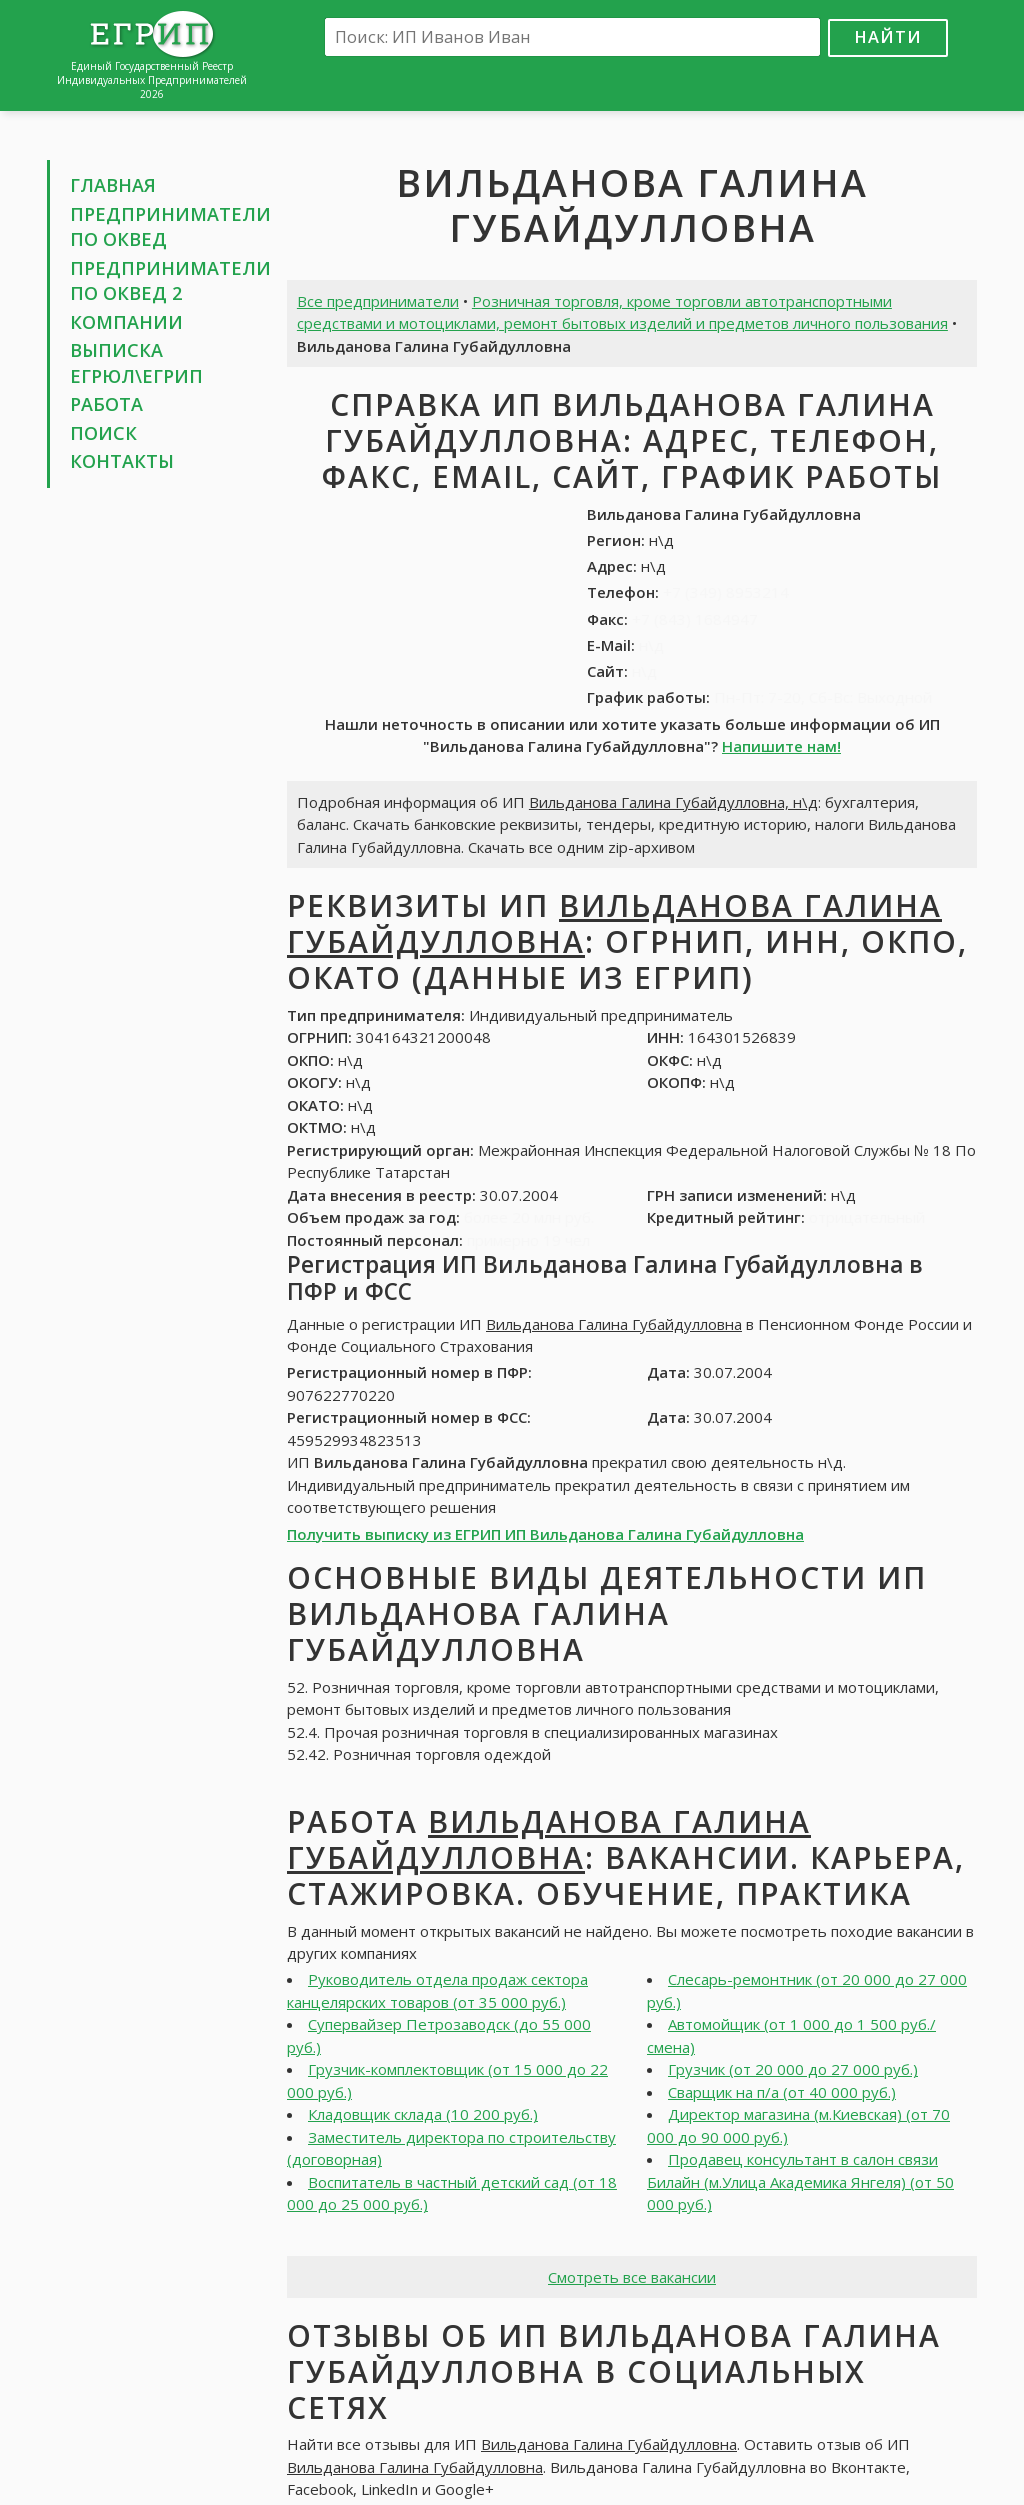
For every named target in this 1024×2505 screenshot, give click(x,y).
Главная (113, 185)
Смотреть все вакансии (632, 2277)
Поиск (103, 433)
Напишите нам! (781, 746)
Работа (106, 404)
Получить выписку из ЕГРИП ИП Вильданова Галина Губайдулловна (545, 1534)
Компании (126, 322)
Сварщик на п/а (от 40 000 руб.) (782, 2092)
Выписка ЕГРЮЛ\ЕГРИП (136, 363)
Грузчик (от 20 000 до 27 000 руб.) (793, 2069)
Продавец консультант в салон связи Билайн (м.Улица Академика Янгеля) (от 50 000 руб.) (800, 2181)
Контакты (122, 461)
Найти (888, 36)
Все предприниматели (378, 301)
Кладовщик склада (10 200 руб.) (423, 2114)
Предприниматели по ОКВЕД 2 (170, 281)
